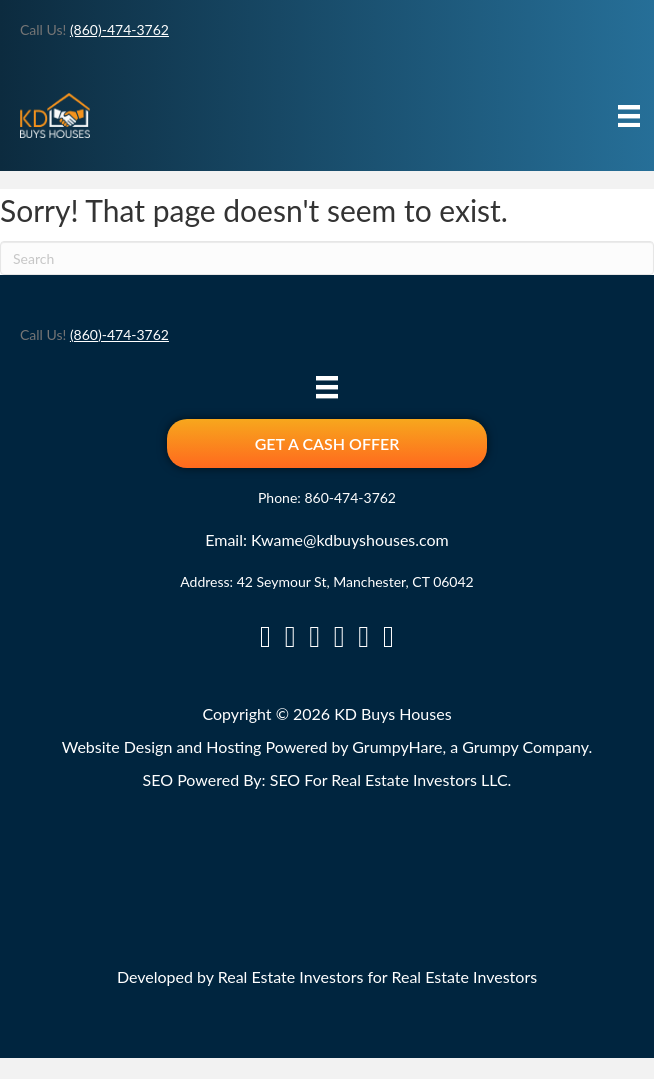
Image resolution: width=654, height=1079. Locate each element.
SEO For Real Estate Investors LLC (389, 779)
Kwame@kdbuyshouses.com (350, 539)
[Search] (327, 258)
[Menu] (629, 115)
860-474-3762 (350, 497)
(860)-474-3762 (119, 29)
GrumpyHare (397, 746)
